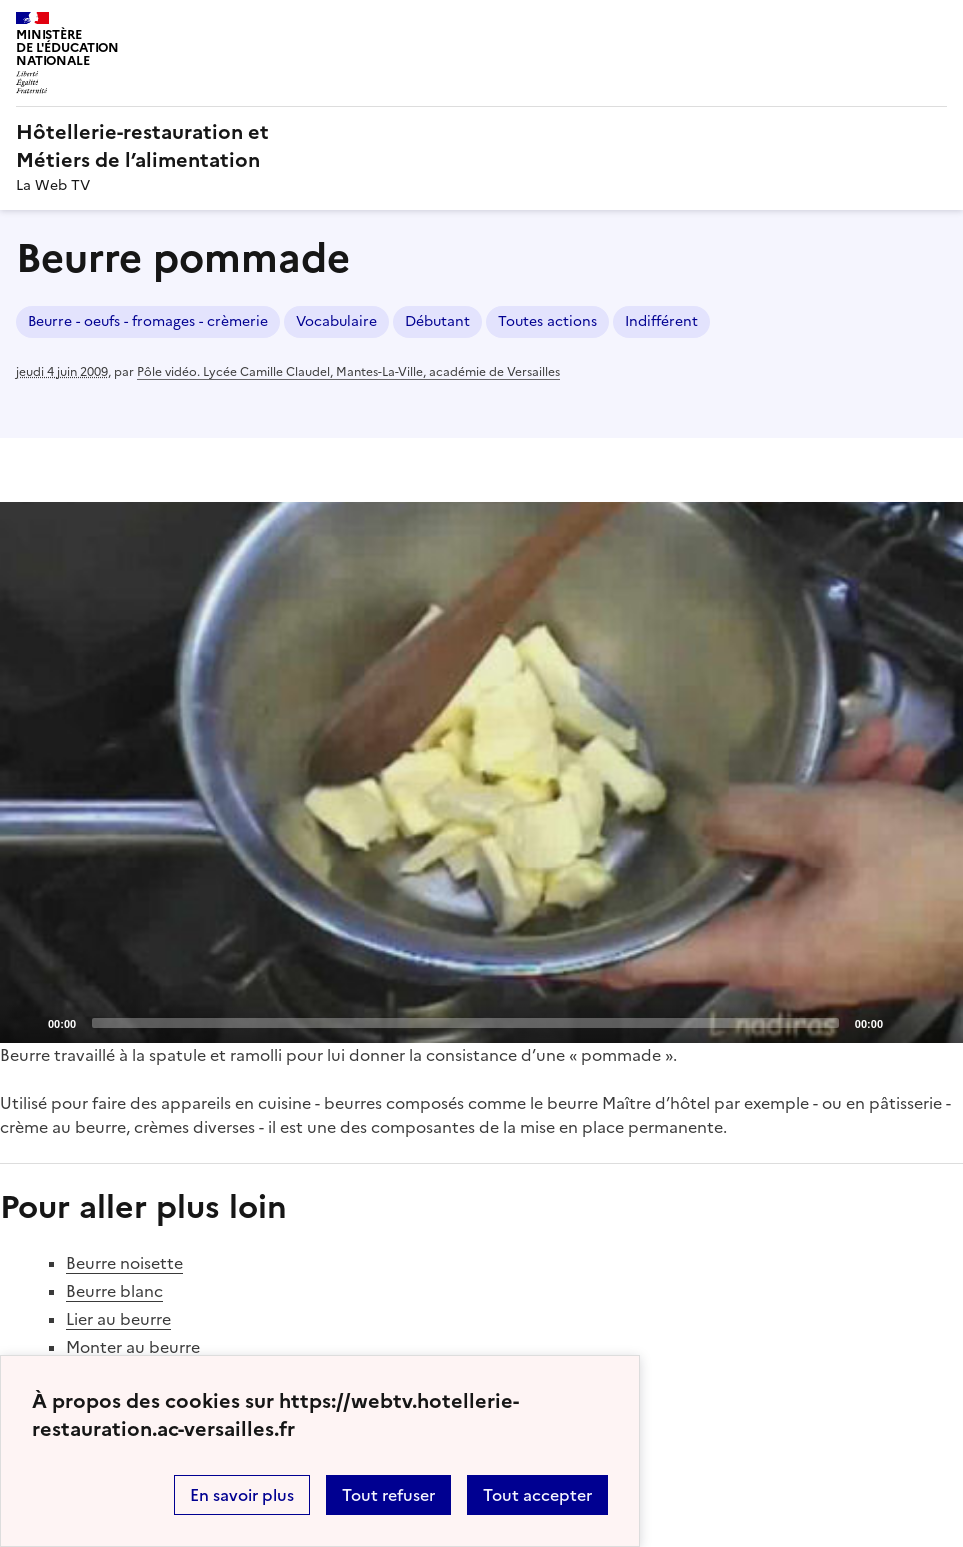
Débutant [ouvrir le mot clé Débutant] (437, 321)
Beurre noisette (124, 1263)
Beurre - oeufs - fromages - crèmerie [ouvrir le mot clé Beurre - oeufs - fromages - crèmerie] (148, 321)
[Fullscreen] (936, 1022)
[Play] (482, 772)
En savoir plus (242, 1495)
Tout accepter (537, 1495)
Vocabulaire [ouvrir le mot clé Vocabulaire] (336, 321)
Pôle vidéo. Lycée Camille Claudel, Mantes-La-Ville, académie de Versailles (348, 372)
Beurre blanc (114, 1291)
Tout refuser (388, 1495)
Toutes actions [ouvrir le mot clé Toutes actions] (547, 321)
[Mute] (904, 1022)
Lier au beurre (118, 1319)
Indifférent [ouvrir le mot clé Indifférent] (661, 321)
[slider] (465, 1023)
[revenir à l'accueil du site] (481, 146)
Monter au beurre (133, 1347)
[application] (481, 773)
